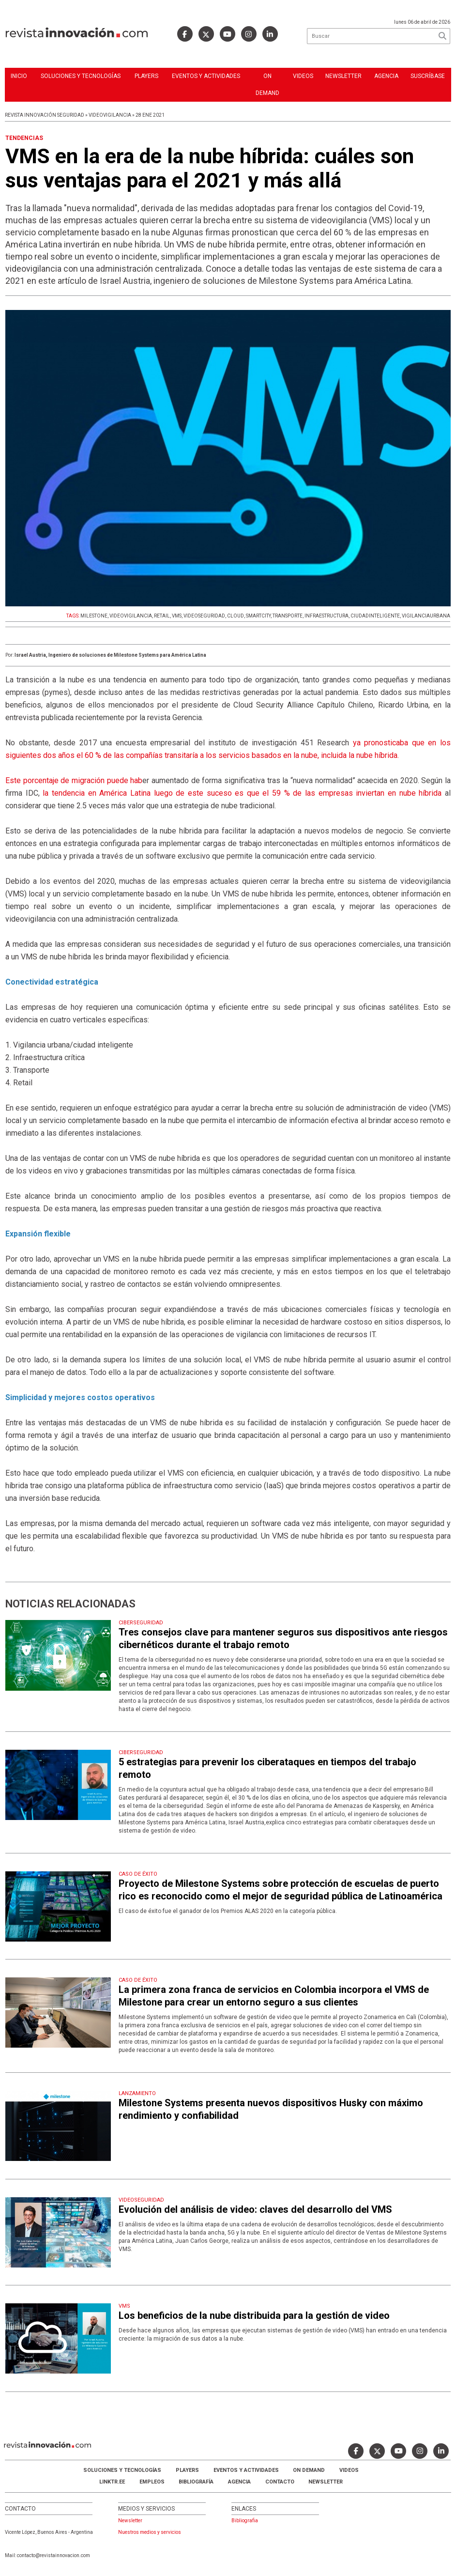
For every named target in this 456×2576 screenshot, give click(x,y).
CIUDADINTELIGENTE (375, 615)
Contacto (279, 2482)
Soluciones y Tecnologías (81, 76)
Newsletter (343, 76)
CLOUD (235, 615)
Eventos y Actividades (206, 76)
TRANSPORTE (288, 615)
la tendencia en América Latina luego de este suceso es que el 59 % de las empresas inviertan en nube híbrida (241, 793)
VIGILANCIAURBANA (426, 615)
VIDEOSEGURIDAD (204, 615)
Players (146, 76)
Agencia (386, 76)
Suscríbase (427, 76)
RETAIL (162, 615)
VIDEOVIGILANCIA (130, 615)
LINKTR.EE (112, 2482)
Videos (303, 76)
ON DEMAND (267, 84)
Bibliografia (244, 2520)
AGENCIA (239, 2482)
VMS (177, 615)
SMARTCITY (258, 615)
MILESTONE (93, 615)
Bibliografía (196, 2482)
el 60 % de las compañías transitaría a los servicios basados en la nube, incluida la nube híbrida (236, 755)
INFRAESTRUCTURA (326, 615)
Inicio (19, 76)
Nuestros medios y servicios (149, 2532)
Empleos (152, 2482)
